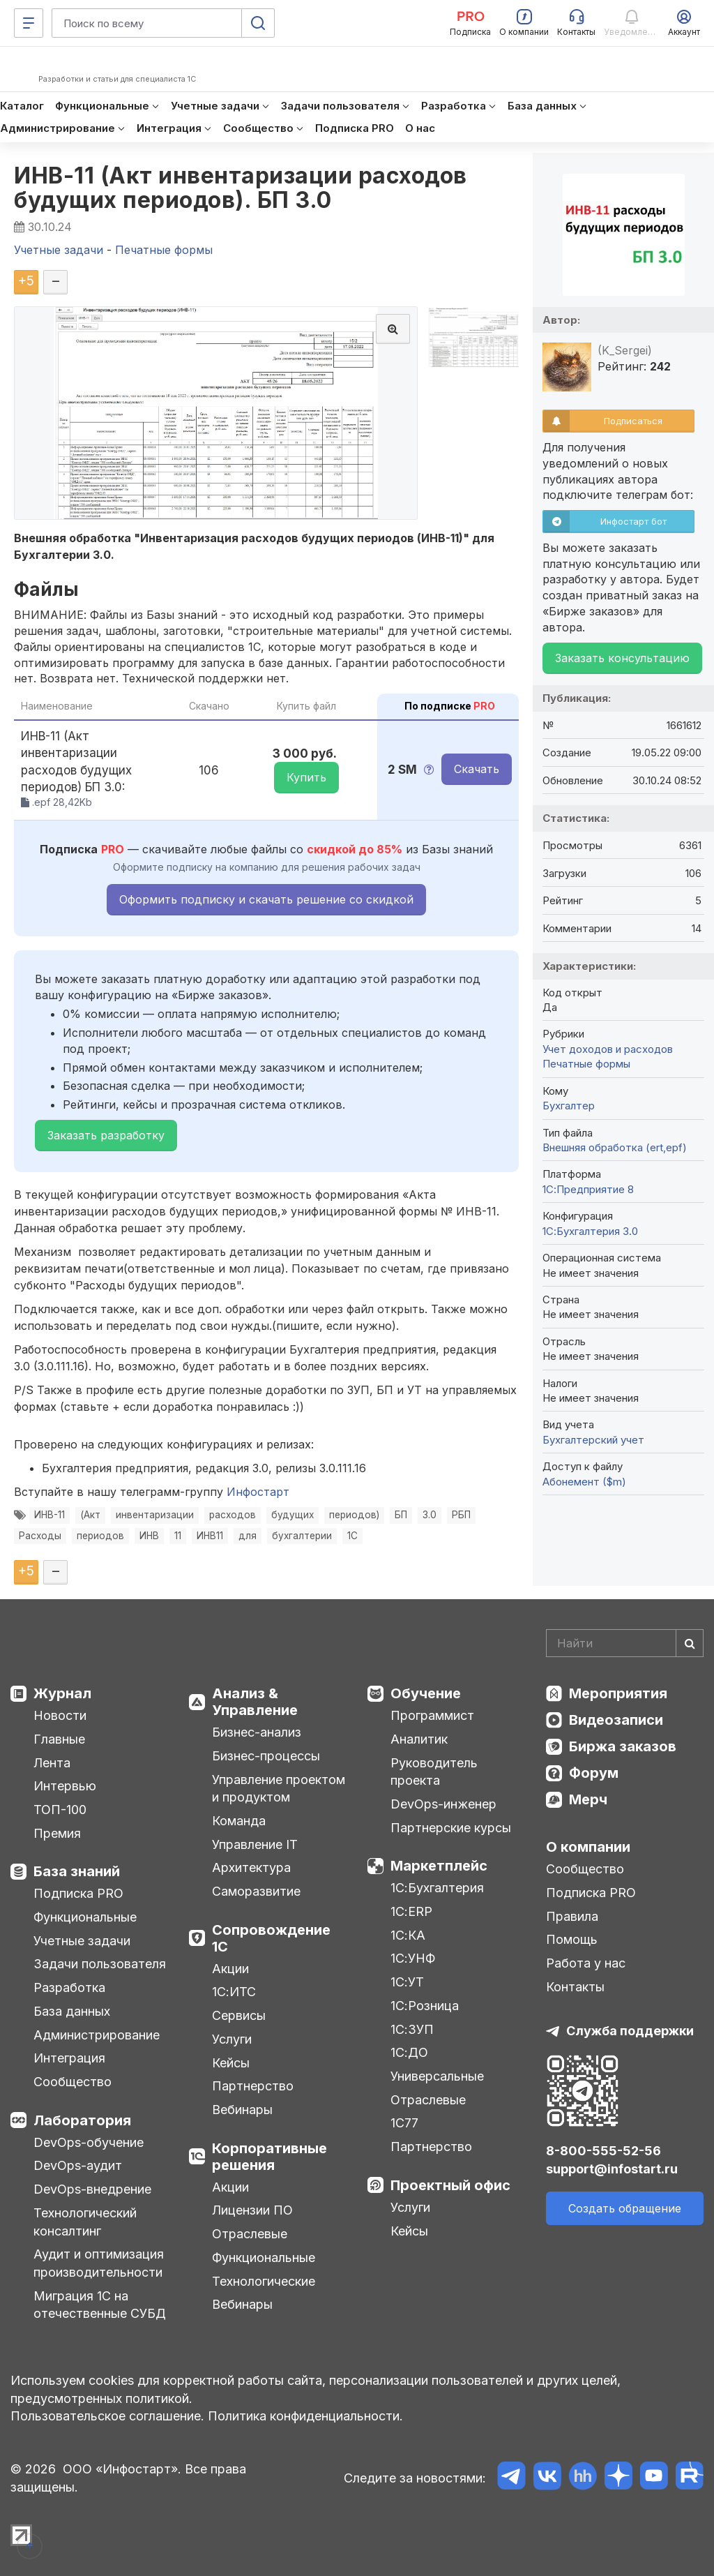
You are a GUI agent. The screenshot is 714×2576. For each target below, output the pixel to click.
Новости (59, 1715)
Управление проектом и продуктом (278, 1788)
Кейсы (231, 2062)
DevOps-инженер (443, 1804)
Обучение (425, 1693)
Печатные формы (586, 1063)
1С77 (404, 2123)
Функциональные (85, 1917)
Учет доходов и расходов (607, 1049)
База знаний (76, 1871)
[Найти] (690, 1643)
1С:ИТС (234, 1991)
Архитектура (251, 1867)
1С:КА (407, 1935)
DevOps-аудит (77, 2165)
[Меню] (28, 23)
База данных (71, 2011)
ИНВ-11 (49, 1514)
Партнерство (253, 2086)
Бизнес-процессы (266, 1755)
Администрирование (96, 2035)
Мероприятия (618, 1693)
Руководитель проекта (434, 1771)
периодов (100, 1535)
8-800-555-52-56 (603, 2150)
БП (401, 1514)
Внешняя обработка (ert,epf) (614, 1147)
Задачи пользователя (99, 1963)
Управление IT (255, 1844)
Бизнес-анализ (256, 1732)
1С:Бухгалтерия (437, 1887)
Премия (57, 1833)
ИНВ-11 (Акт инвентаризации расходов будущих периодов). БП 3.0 (240, 188)
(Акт (90, 1514)
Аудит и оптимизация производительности (98, 2263)
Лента (51, 1762)
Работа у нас (585, 1963)
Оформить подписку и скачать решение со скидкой (266, 899)
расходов (232, 1514)
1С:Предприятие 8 (588, 1189)
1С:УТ (407, 1982)
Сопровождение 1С (271, 1938)
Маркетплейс (438, 1865)
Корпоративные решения (269, 2156)
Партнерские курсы (450, 1827)
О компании (588, 1847)
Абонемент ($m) (584, 1481)
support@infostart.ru (612, 2169)
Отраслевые (249, 2233)
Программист (432, 1715)
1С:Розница (424, 2005)
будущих (292, 1514)
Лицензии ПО (252, 2210)
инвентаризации (155, 1514)
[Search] (625, 1643)
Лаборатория (82, 2120)
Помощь (572, 1939)
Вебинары (242, 2109)
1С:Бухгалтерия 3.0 (590, 1231)
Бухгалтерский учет (593, 1439)
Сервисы (239, 2015)
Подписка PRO (78, 1893)
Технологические (263, 2281)
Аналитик (419, 1739)
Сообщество (72, 2081)
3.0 (429, 1514)
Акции (230, 1968)
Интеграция (69, 2058)
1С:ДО (409, 2052)
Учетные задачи (81, 1940)
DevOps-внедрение (92, 2189)
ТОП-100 (59, 1809)
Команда (239, 1820)
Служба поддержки (630, 2030)
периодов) (354, 1514)
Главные (59, 1739)
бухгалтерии (302, 1535)
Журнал (62, 1693)
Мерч (588, 1799)
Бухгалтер (568, 1105)
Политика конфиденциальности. (305, 2416)
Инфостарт (258, 1492)
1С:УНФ (412, 1958)
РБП (461, 1514)
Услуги (232, 2039)
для (247, 1535)
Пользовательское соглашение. (107, 2416)
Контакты (575, 1986)
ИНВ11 (210, 1535)
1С (352, 1535)
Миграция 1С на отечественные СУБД (99, 2305)
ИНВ (149, 1535)
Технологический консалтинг (85, 2222)
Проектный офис (450, 2185)
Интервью (64, 1786)
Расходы (40, 1535)
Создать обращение (624, 2208)
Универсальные (437, 2076)
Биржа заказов (622, 1746)
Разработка (69, 1987)
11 (177, 1535)
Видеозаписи (616, 1720)
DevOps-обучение (88, 2142)
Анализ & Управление (255, 1701)
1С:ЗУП (412, 2029)
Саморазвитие (256, 1891)
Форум (593, 1773)
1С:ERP (411, 1911)
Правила (572, 1916)
